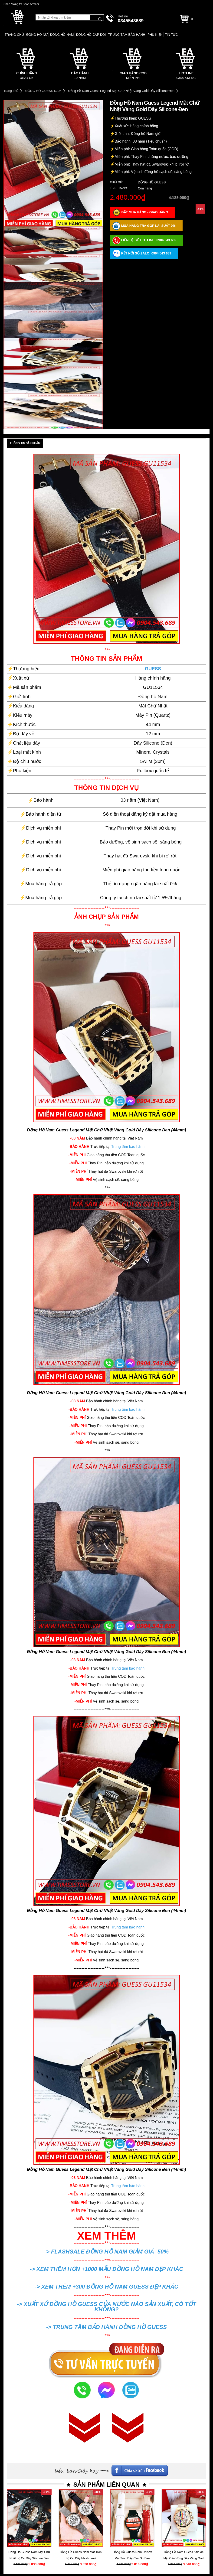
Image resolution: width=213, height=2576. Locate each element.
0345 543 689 (187, 78)
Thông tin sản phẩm (25, 443)
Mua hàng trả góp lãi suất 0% (144, 226)
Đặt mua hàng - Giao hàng (140, 212)
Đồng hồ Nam (152, 696)
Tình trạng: (119, 188)
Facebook (173, 2469)
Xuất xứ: (116, 182)
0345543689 (131, 20)
